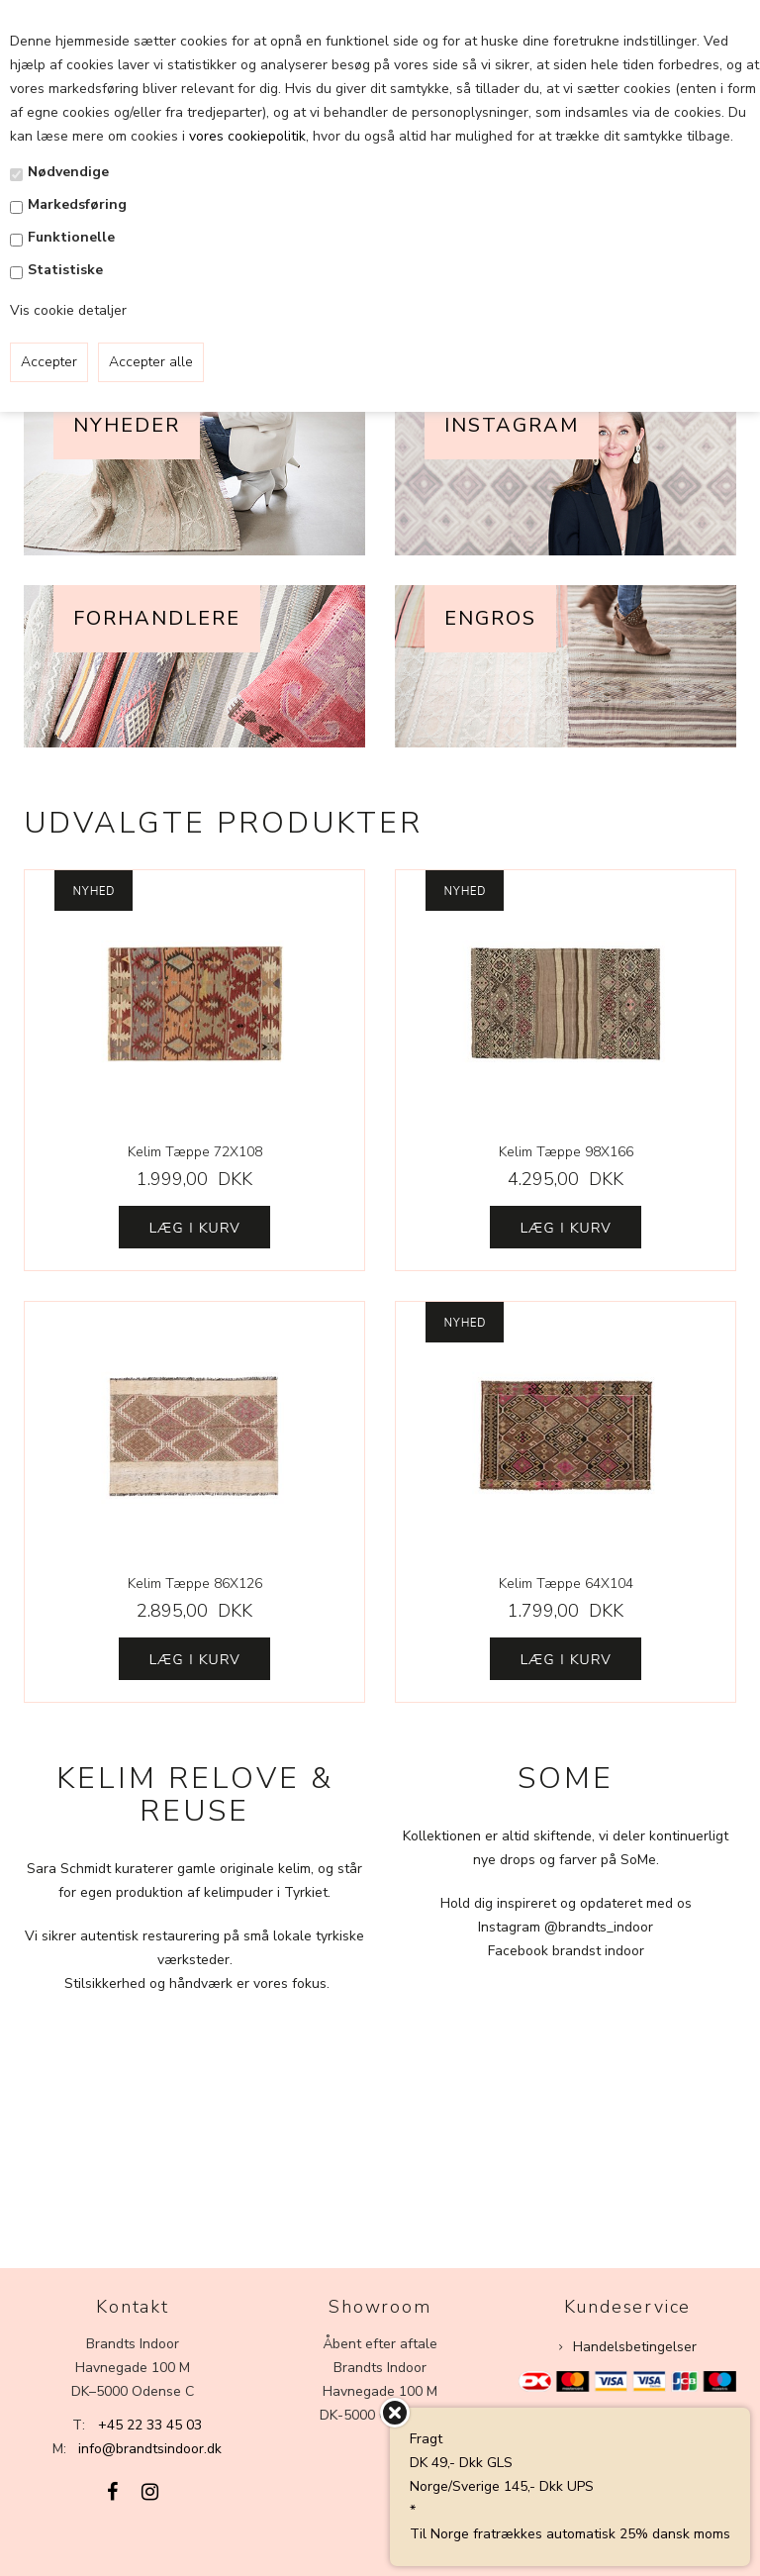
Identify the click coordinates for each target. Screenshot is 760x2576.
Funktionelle (71, 237)
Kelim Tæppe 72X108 (195, 1151)
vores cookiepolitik (247, 136)
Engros (490, 618)
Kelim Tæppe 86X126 (195, 1583)
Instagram (511, 425)
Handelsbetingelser (635, 2346)
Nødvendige (68, 171)
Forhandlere (156, 618)
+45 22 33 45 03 (150, 2425)
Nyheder (126, 425)
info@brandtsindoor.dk (150, 2448)
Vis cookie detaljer (68, 310)
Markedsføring (77, 204)
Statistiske (65, 269)
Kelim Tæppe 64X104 (566, 1583)
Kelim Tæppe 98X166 (566, 1151)
